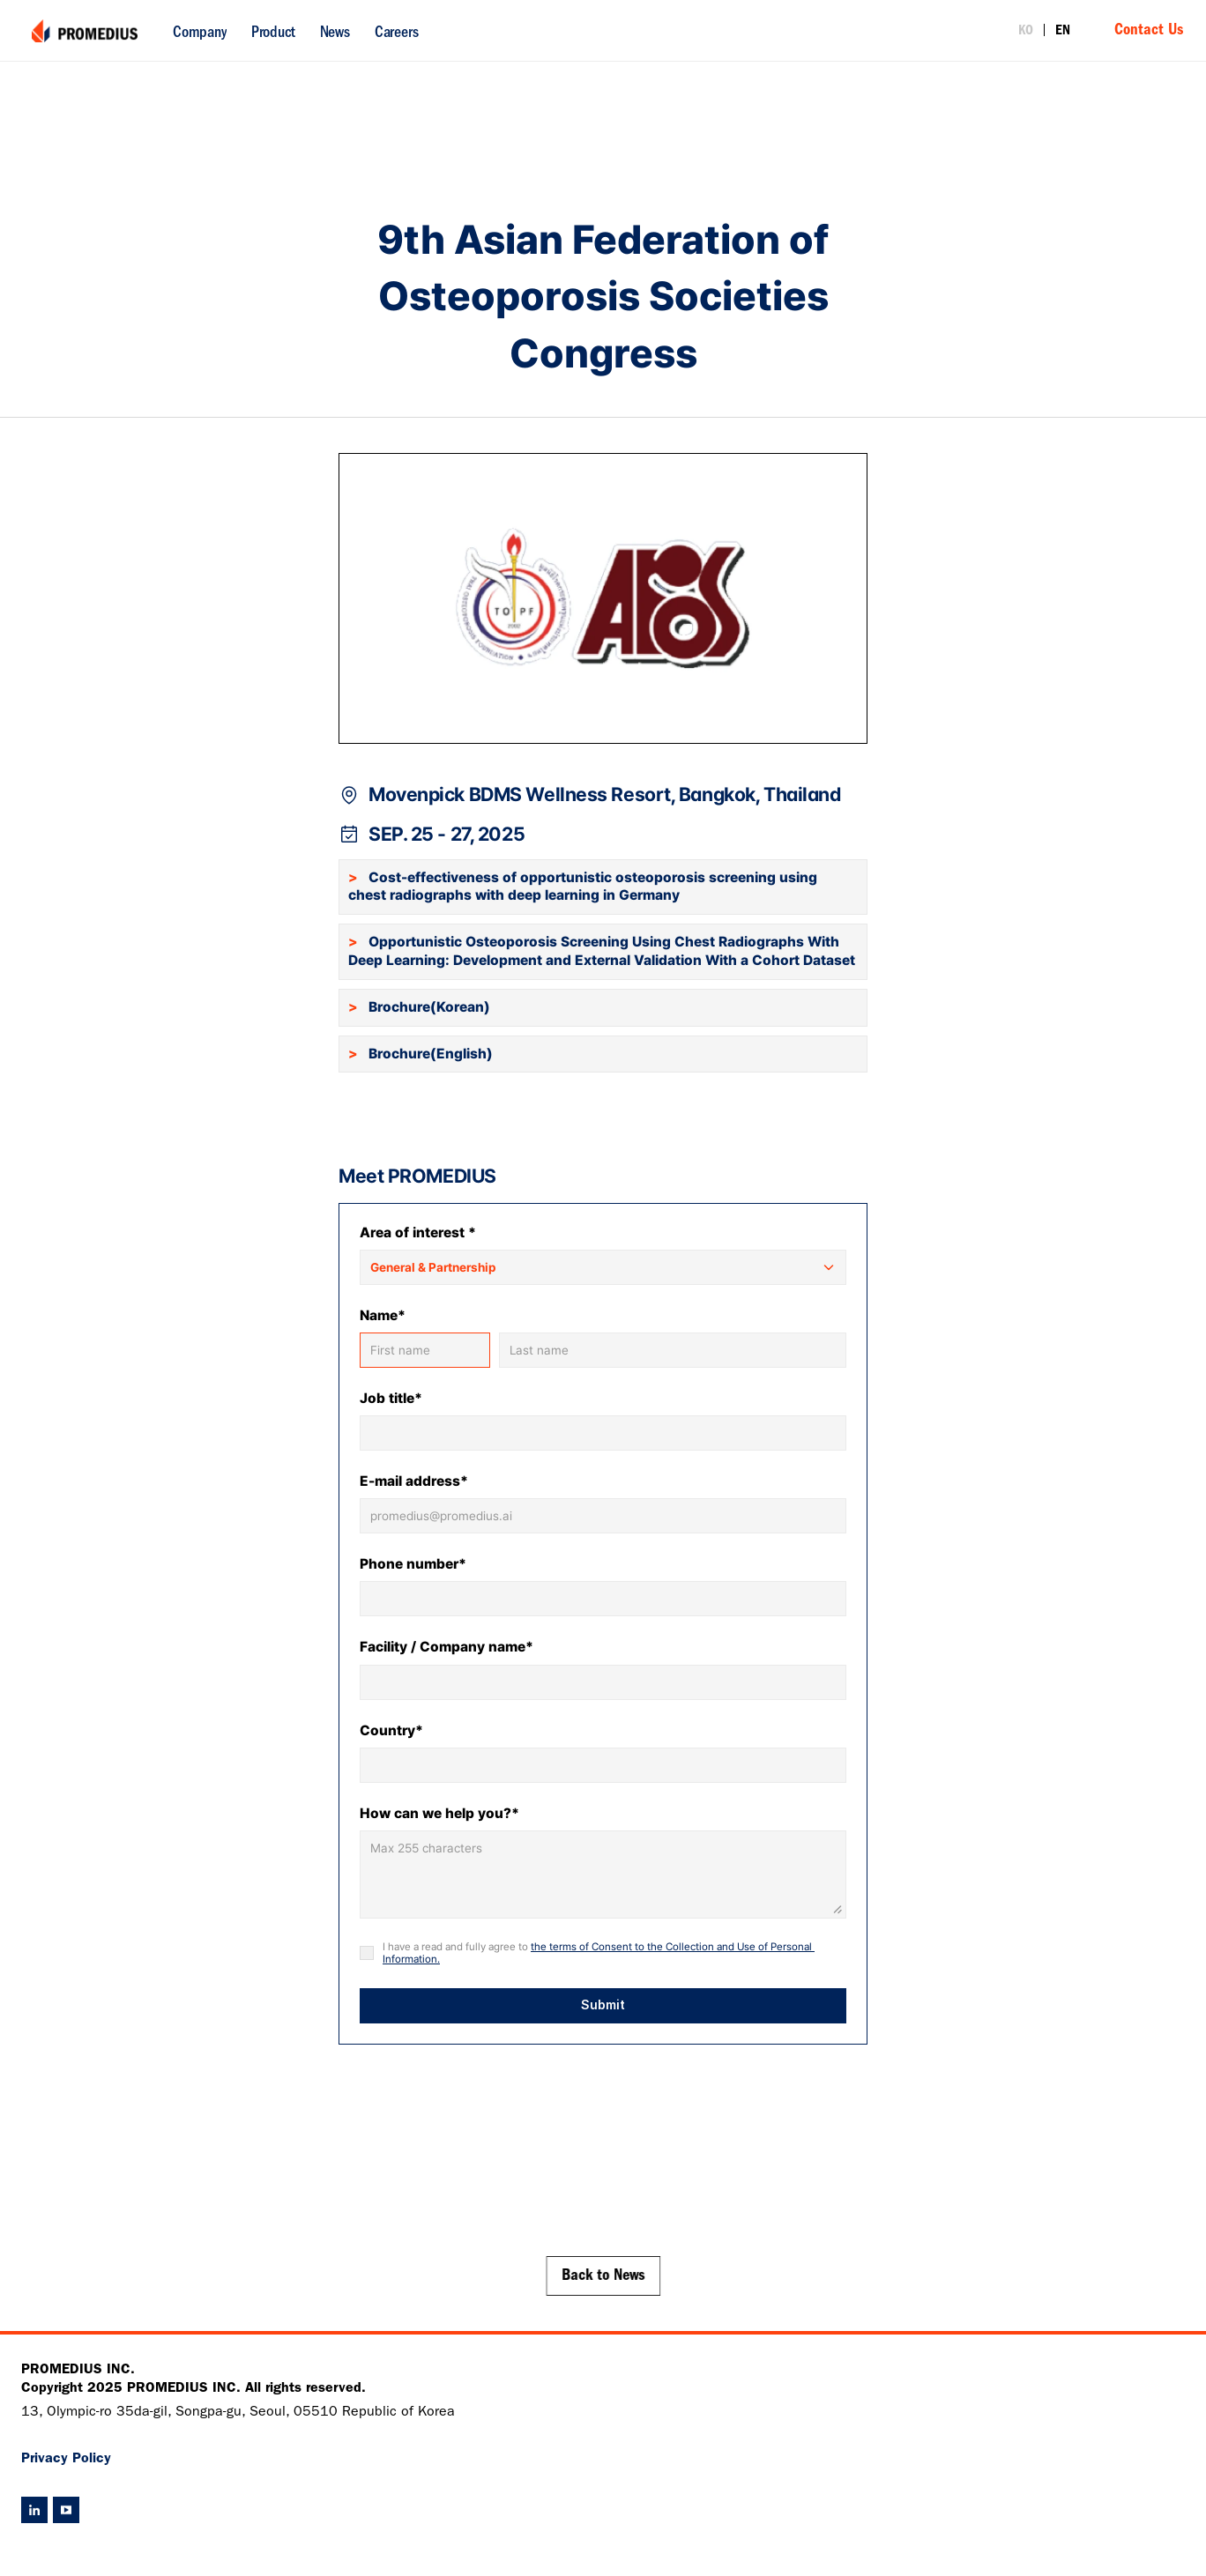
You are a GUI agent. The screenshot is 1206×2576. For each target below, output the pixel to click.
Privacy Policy (66, 2460)
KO (1025, 32)
